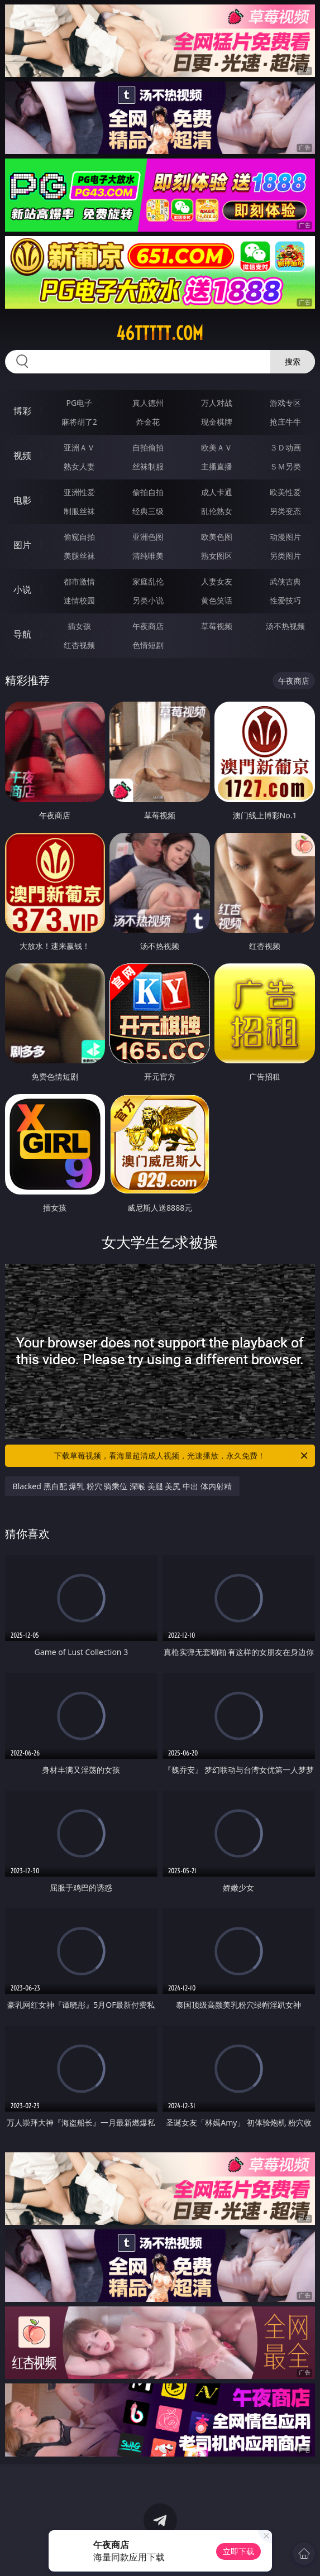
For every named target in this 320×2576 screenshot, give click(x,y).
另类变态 (285, 511)
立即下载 (238, 2551)
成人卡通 (216, 492)
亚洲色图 (148, 536)
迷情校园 (79, 600)
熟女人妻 (79, 466)
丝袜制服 (148, 466)
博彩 (22, 411)
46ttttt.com (159, 333)
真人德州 (148, 402)
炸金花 (148, 421)
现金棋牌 (216, 421)
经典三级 (148, 511)
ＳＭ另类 (285, 466)
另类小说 (148, 600)
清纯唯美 (148, 555)
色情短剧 (148, 645)
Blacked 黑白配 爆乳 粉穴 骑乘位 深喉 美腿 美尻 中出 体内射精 (122, 1486)
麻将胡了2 (79, 421)
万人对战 (216, 402)
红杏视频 (79, 645)
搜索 (292, 361)
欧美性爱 (285, 492)
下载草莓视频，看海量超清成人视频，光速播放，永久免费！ (181, 1455)
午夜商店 (148, 626)
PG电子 (79, 402)
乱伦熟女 (216, 511)
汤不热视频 (285, 626)
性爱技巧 (285, 600)
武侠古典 (285, 581)
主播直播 (216, 466)
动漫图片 (285, 536)
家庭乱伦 (148, 581)
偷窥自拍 (79, 536)
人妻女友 (216, 581)
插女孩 (79, 626)
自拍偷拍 (148, 447)
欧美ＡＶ (216, 447)
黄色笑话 (216, 600)
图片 (22, 545)
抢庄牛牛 (285, 421)
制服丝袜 (79, 511)
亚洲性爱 (79, 492)
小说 (22, 589)
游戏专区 (285, 402)
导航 (22, 634)
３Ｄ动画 (285, 447)
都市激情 (79, 581)
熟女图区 (216, 555)
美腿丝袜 (79, 555)
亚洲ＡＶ (79, 447)
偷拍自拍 (148, 492)
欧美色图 (216, 536)
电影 (22, 500)
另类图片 (285, 555)
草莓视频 (216, 626)
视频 (22, 455)
